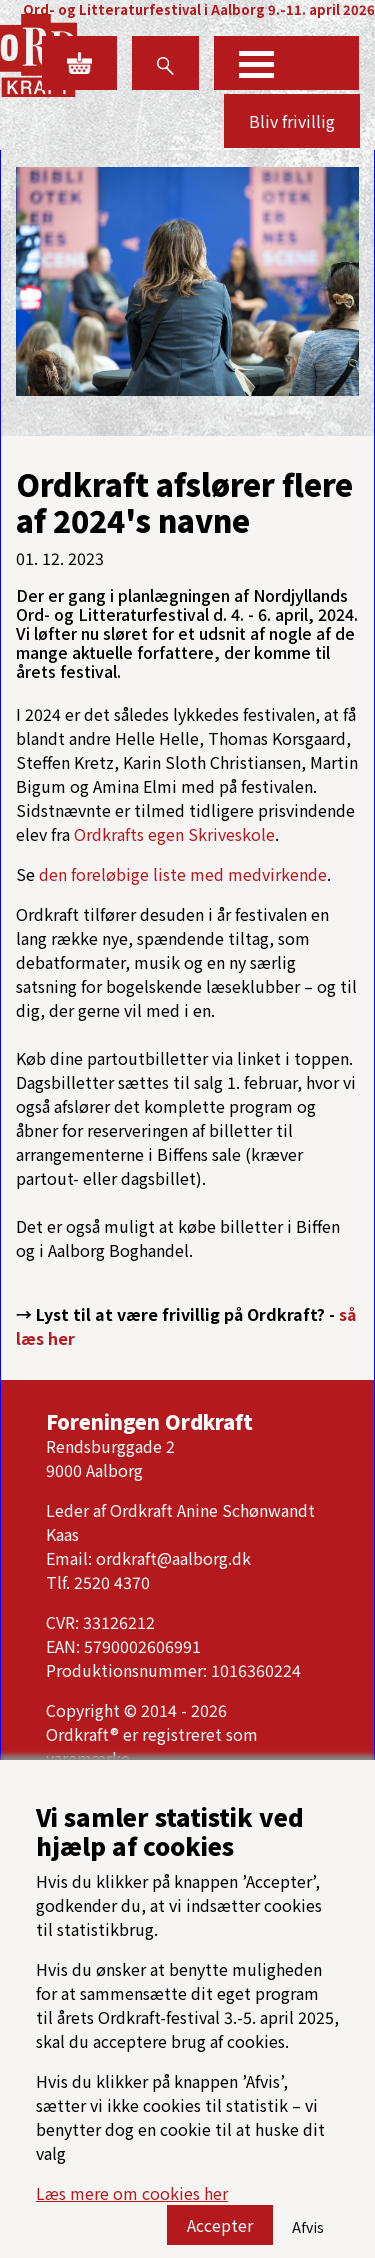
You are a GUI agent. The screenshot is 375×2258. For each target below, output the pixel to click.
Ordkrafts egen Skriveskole (174, 834)
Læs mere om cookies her (132, 2202)
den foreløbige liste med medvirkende (183, 874)
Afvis (308, 2236)
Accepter (220, 2234)
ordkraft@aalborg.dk (173, 1558)
